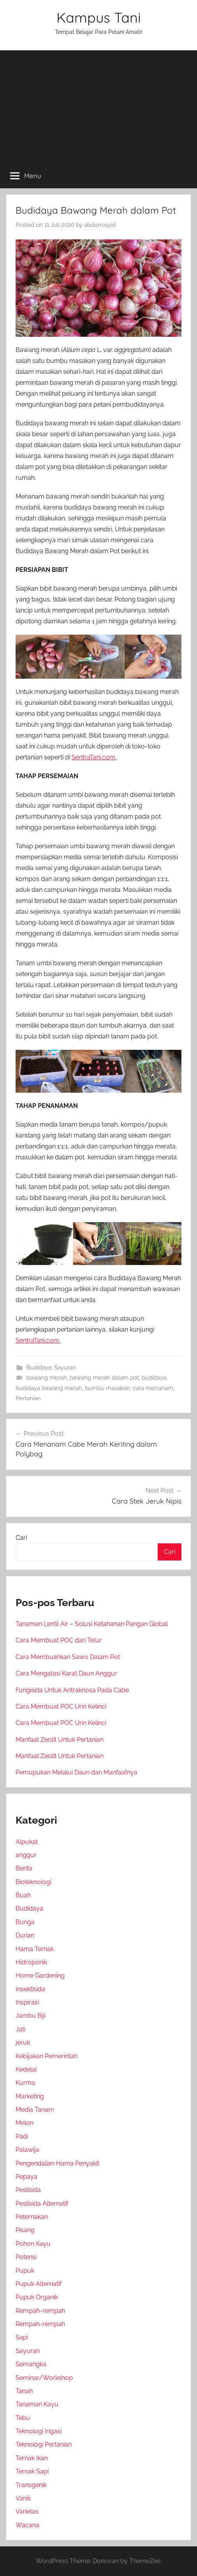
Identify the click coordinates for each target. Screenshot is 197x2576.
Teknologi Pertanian (44, 2444)
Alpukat (27, 1841)
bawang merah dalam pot (104, 1377)
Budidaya (38, 1367)
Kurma (25, 2082)
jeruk (23, 2042)
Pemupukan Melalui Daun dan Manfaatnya (76, 1772)
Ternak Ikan (32, 2458)
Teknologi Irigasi (39, 2431)
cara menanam (153, 1388)
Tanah (24, 2391)
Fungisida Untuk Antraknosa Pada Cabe (72, 1690)
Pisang (25, 2230)
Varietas (27, 2511)
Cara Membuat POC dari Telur (59, 1640)
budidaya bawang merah (49, 1388)
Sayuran (65, 1367)
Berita (24, 1868)
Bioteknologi (33, 1882)
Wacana (27, 2525)
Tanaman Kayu (37, 2404)
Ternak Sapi (32, 2471)
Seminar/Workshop (44, 2377)
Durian (25, 1935)
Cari (21, 1537)
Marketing (30, 2096)
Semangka (31, 2364)
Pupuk (25, 2270)
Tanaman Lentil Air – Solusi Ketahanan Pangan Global (92, 1624)
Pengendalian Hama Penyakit (57, 2163)
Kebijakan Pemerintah (46, 2056)
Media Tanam (35, 2109)
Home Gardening (40, 1975)
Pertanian (28, 1398)
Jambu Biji (31, 2015)
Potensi (26, 2257)
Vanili (23, 2498)
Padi (22, 2136)
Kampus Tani (98, 17)
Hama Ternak (35, 1949)
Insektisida (30, 1989)
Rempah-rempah (40, 2310)
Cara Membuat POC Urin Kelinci (61, 1706)
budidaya (154, 1377)
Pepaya (26, 2176)
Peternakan (32, 2216)
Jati (20, 2029)
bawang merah (46, 1377)
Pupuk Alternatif (39, 2284)
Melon (24, 2123)
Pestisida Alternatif (42, 2203)
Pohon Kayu (33, 2243)
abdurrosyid (100, 224)
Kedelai (26, 2069)
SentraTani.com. (94, 757)
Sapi (22, 2337)
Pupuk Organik (37, 2297)
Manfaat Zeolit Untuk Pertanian (60, 1739)
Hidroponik (31, 1962)
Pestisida (28, 2190)
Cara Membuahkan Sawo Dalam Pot (68, 1657)
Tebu (23, 2418)
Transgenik (31, 2485)
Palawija (27, 2149)
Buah (23, 1895)
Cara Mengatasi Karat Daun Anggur (66, 1673)
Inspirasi (27, 2002)
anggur (26, 1855)
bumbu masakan (107, 1388)
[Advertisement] (98, 104)
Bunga (25, 1922)
